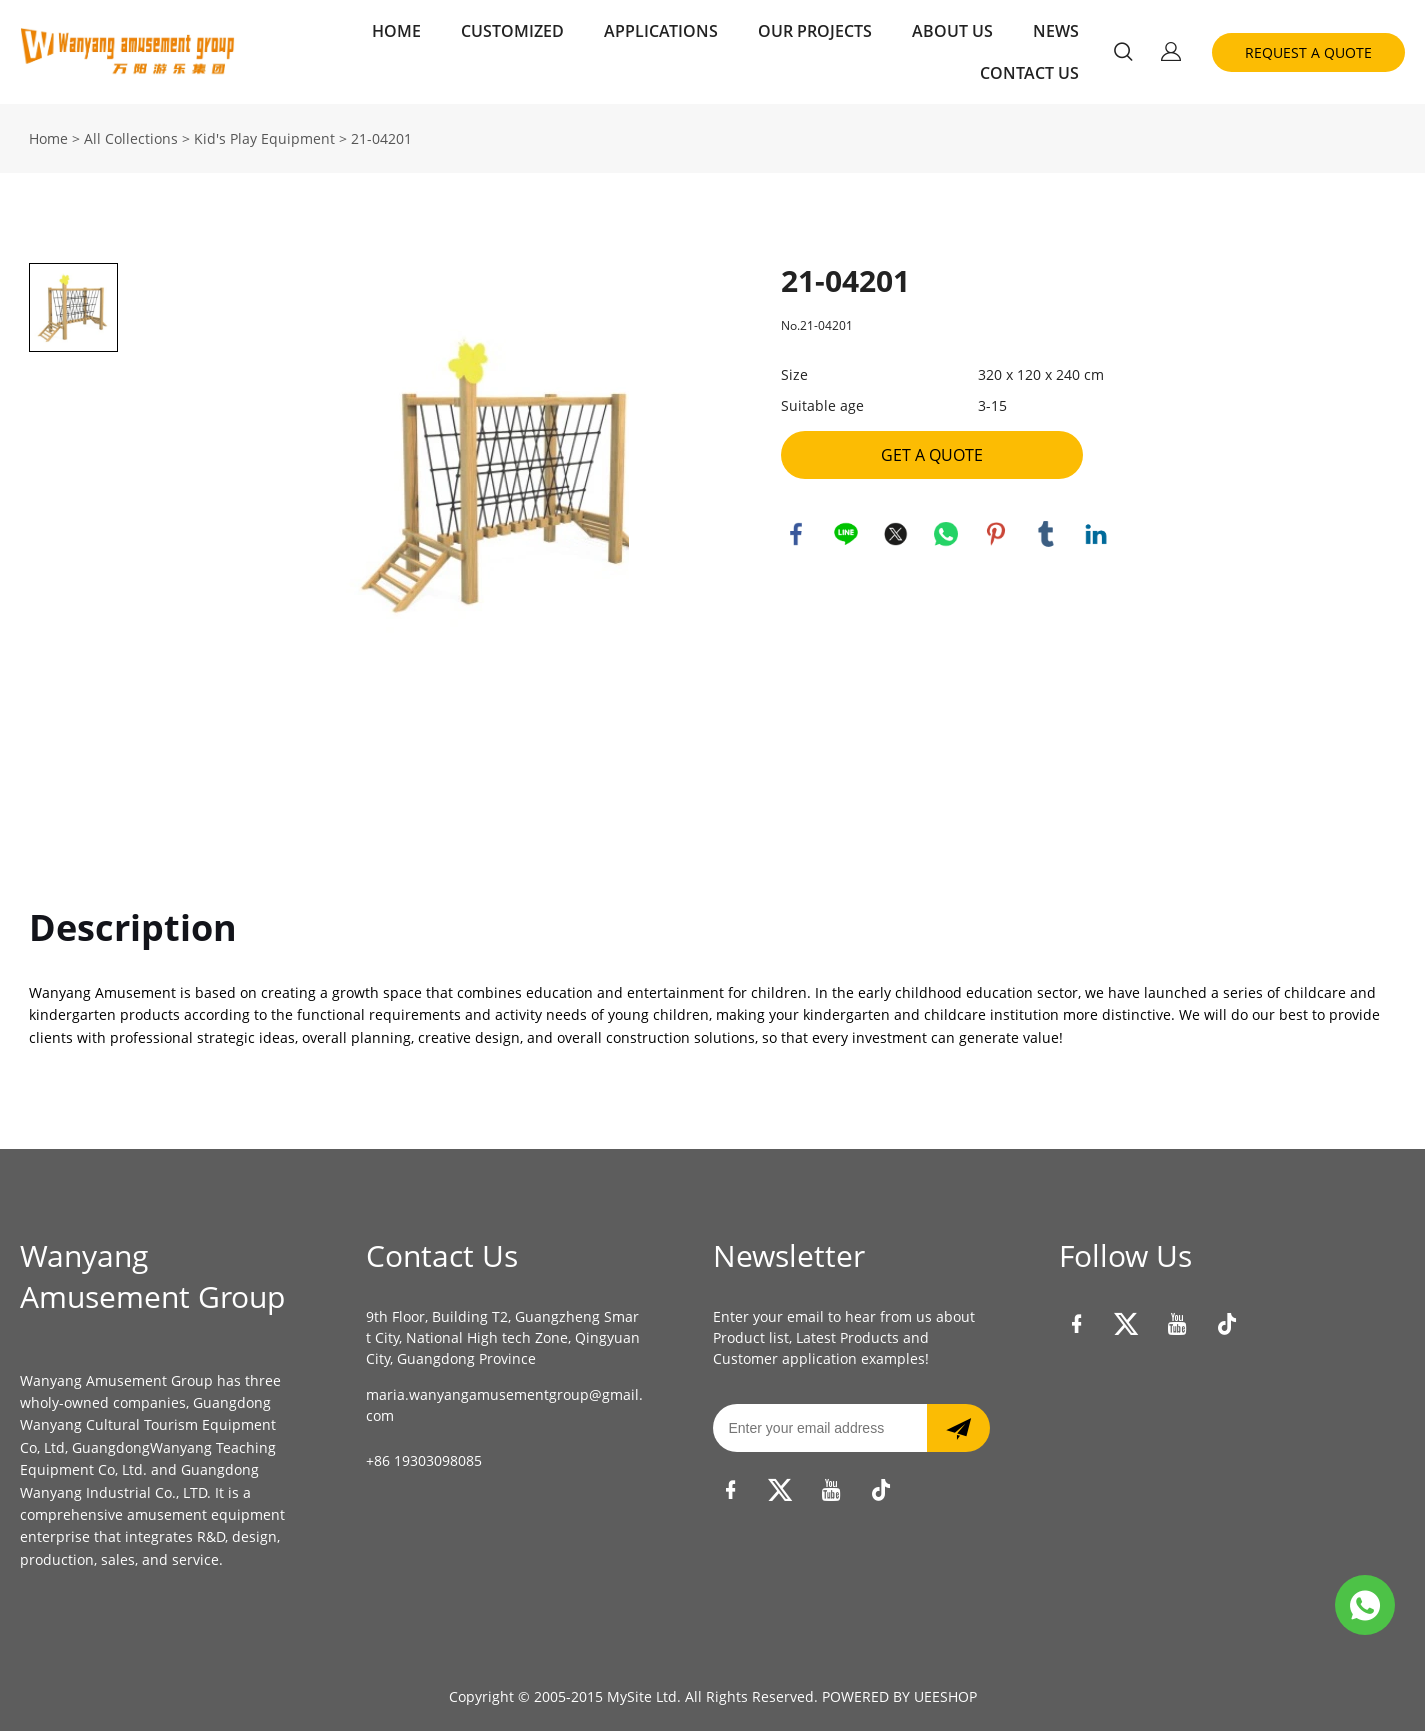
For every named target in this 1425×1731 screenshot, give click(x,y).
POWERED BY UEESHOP (899, 1696)
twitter (896, 534)
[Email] (820, 1428)
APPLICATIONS (661, 31)
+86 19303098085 (424, 1460)
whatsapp (946, 534)
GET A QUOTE (932, 455)
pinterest (996, 534)
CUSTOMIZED (512, 31)
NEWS (1056, 31)
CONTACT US (1029, 73)
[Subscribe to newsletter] (958, 1428)
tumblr (1046, 534)
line (846, 534)
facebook (796, 534)
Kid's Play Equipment (264, 138)
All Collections (131, 138)
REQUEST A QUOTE (1308, 52)
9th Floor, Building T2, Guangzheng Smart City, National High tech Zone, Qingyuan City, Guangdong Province (503, 1337)
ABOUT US (952, 31)
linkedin (1096, 534)
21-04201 (381, 138)
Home (48, 138)
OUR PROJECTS (815, 31)
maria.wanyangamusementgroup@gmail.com (504, 1405)
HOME (396, 31)
